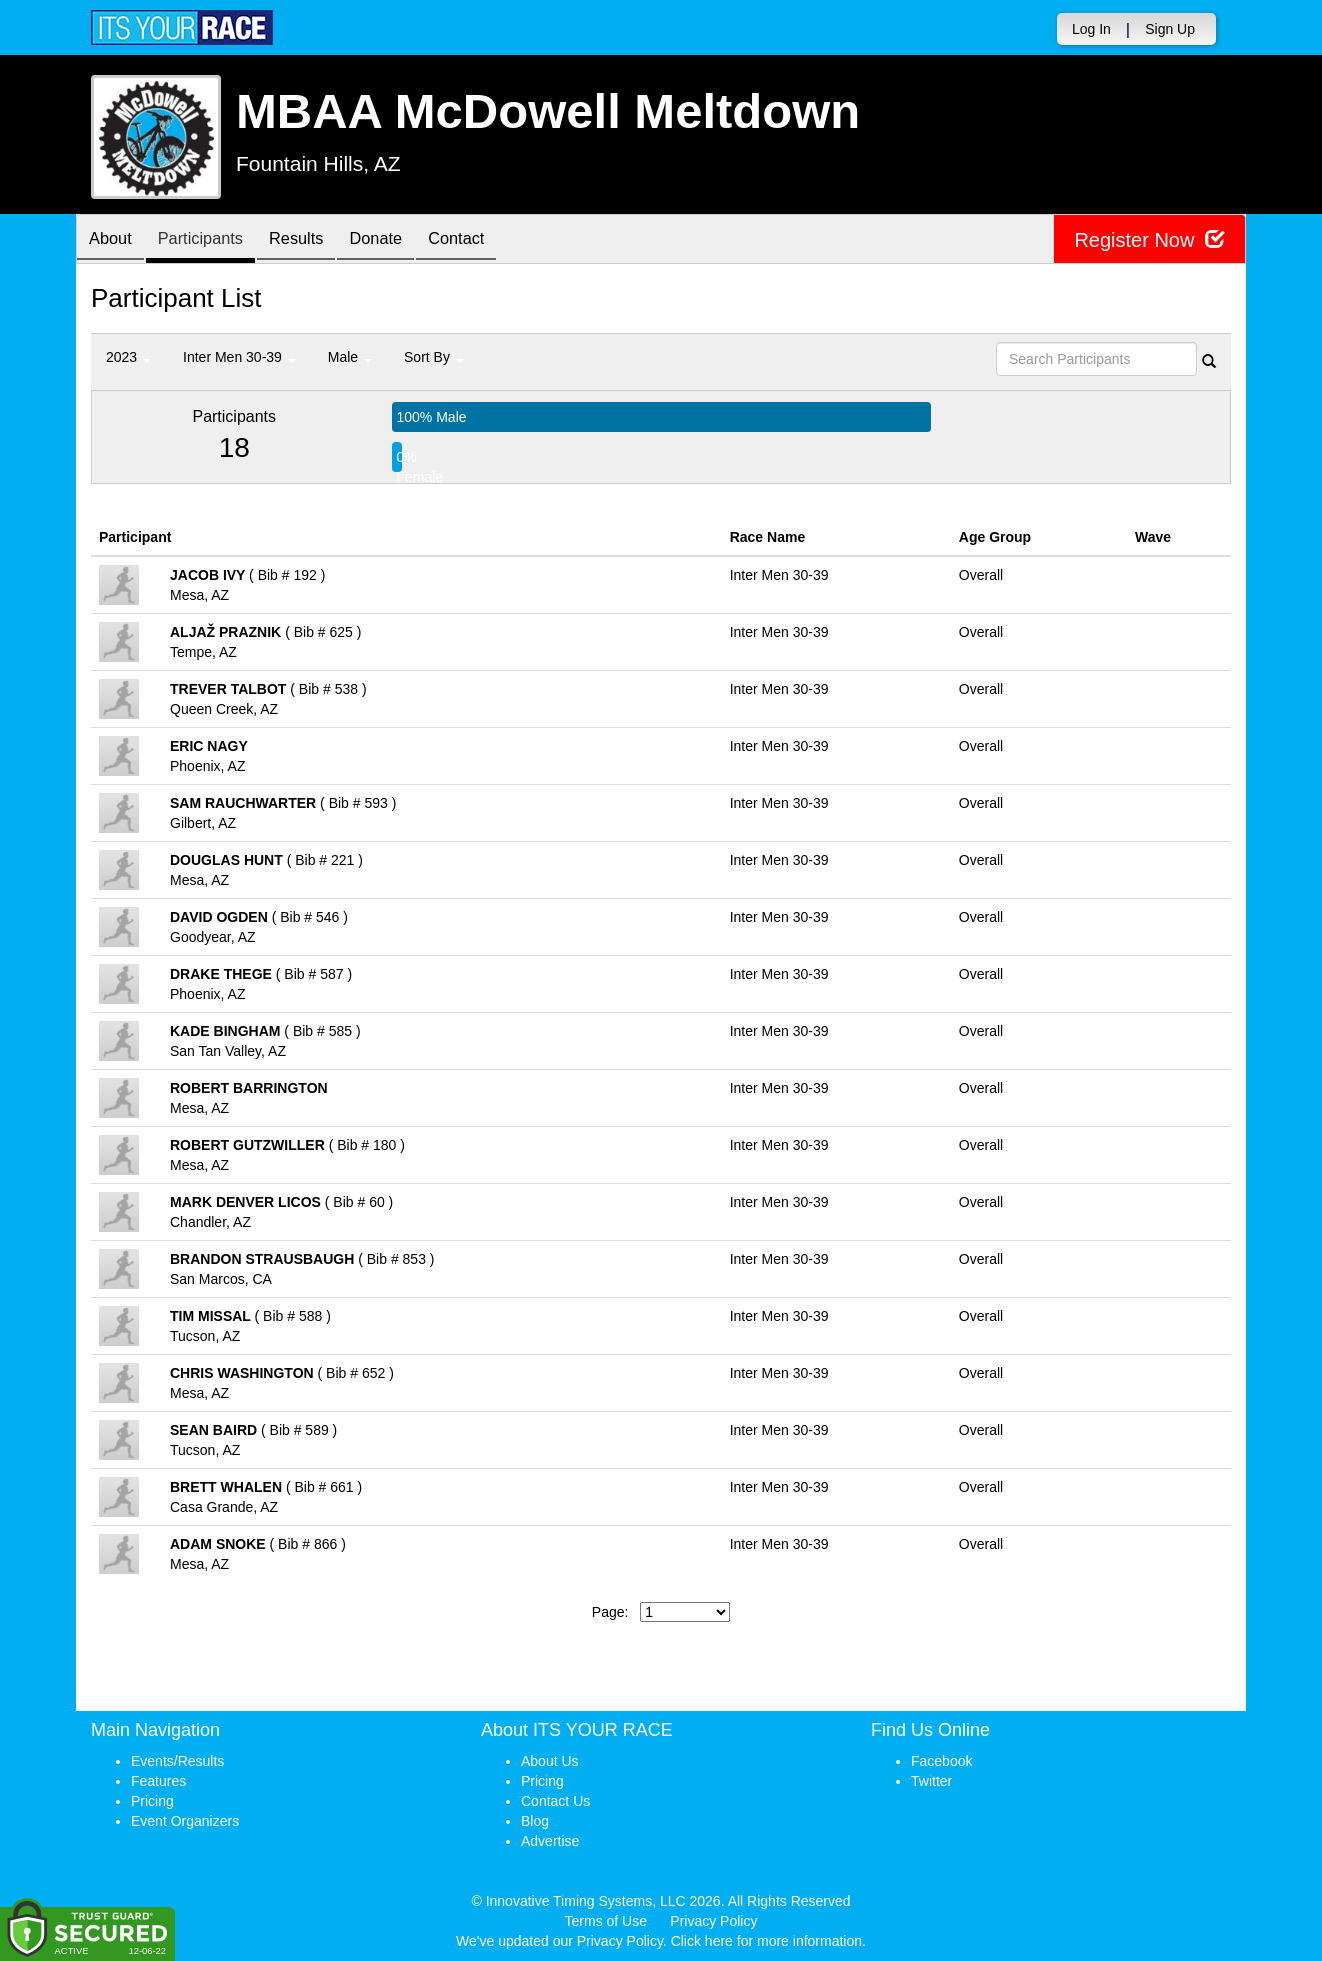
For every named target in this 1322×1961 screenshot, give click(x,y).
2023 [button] (128, 357)
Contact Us (555, 1801)
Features (158, 1781)
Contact (491, 240)
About (114, 240)
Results (316, 240)
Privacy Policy (713, 1921)
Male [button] (350, 357)
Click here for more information (766, 1941)
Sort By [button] (434, 357)
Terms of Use (606, 1921)
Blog (535, 1821)
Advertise (550, 1841)
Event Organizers (185, 1821)
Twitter (931, 1781)
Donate (403, 240)
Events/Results (177, 1761)
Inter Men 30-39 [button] (239, 357)
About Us (550, 1761)
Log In (1091, 29)
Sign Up (1170, 29)
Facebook (941, 1761)
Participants (212, 240)
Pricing (152, 1801)
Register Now (1149, 239)
